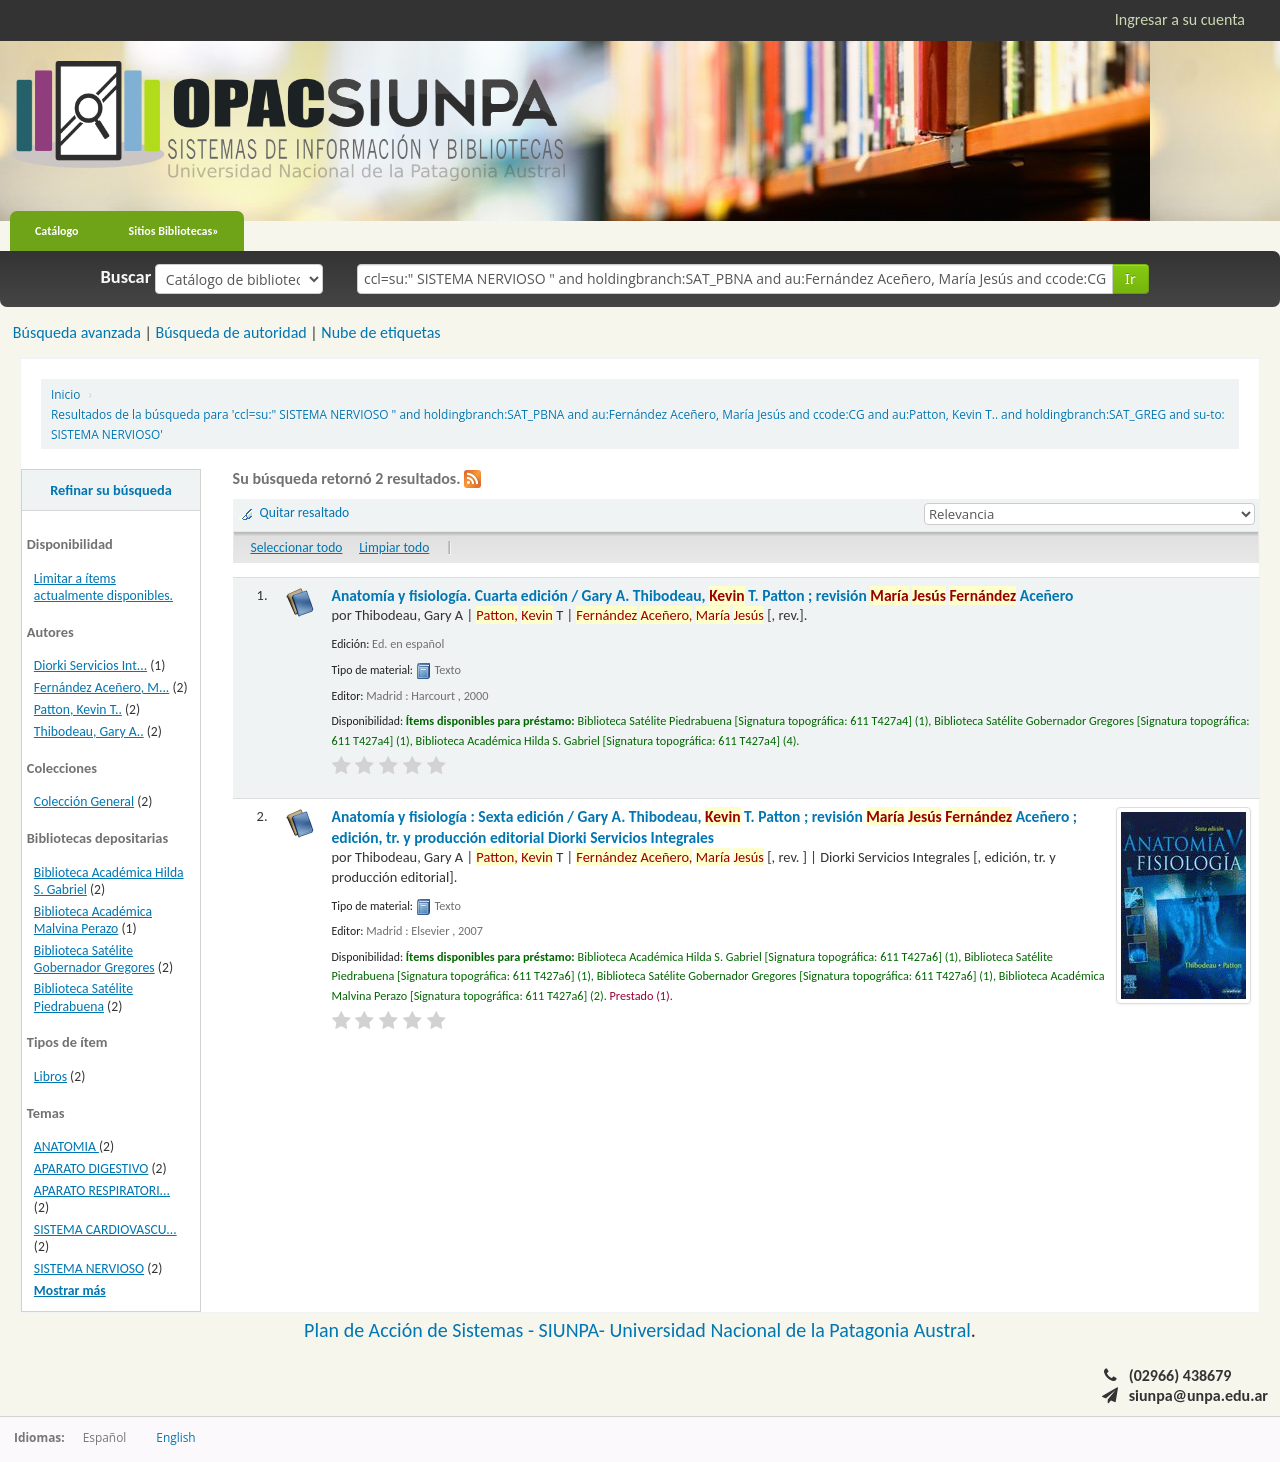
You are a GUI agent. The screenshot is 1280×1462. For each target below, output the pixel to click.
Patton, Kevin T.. (78, 709)
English (175, 1437)
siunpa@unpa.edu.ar (1198, 1395)
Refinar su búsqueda (111, 490)
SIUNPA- (574, 1330)
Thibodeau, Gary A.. (89, 731)
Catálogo (57, 231)
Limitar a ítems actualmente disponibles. (103, 587)
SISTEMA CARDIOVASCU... (105, 1229)
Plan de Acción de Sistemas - (421, 1330)
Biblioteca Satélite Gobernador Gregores (94, 959)
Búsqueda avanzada (77, 332)
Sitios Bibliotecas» (174, 231)
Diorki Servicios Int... (90, 665)
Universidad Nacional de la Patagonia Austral (790, 1330)
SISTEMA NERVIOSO (89, 1268)
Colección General (84, 801)
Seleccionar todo (296, 547)
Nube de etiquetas (380, 332)
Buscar (126, 277)
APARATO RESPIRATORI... (102, 1190)
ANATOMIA (66, 1146)
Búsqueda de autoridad (230, 332)
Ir (1130, 278)
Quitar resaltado (305, 512)
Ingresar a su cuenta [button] (1180, 19)
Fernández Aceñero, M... (101, 687)
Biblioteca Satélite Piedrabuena (83, 997)
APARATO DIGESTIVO (91, 1168)
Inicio (65, 394)
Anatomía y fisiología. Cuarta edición (703, 595)
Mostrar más (70, 1290)
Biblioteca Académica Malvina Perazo (93, 920)
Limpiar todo (394, 547)
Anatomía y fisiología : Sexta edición (705, 826)
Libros (50, 1076)
